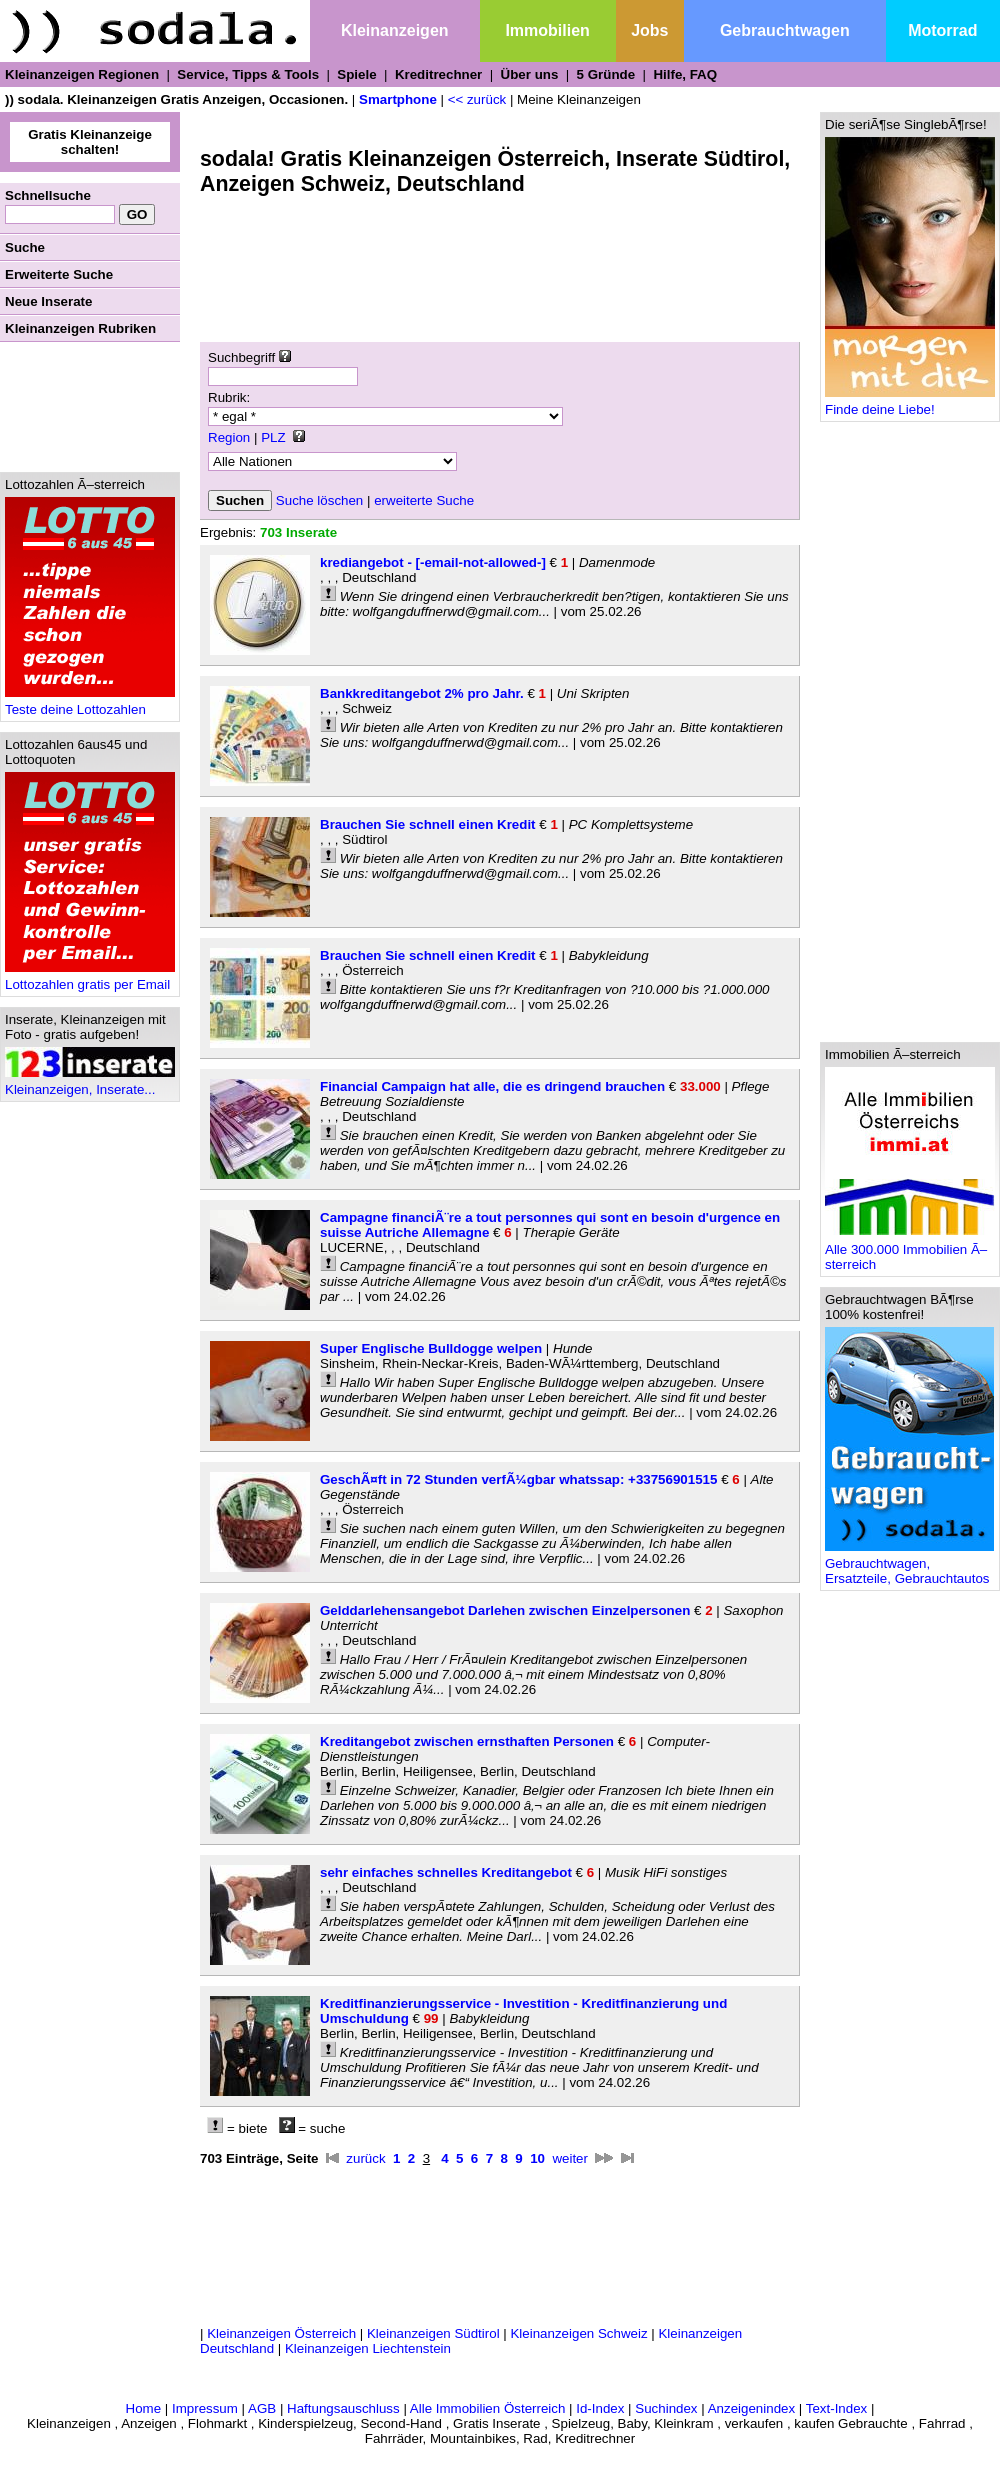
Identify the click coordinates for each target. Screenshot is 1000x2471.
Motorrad (942, 30)
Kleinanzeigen (395, 30)
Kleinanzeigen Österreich (281, 2333)
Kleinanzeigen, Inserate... (90, 1083)
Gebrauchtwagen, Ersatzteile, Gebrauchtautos (909, 1565)
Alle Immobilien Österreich (488, 2408)
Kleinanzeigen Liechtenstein (368, 2348)
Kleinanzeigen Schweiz (578, 2333)
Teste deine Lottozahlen (90, 703)
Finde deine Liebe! (910, 403)
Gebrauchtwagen (785, 30)
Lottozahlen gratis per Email (90, 978)
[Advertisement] (90, 407)
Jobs (649, 30)
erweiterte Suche (424, 500)
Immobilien (547, 30)
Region (229, 437)
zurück (365, 2158)
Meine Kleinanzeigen (579, 99)
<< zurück (477, 99)
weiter (570, 2158)
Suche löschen (319, 500)
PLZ (273, 437)
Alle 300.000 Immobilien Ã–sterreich (910, 1251)
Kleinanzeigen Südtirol (433, 2333)
